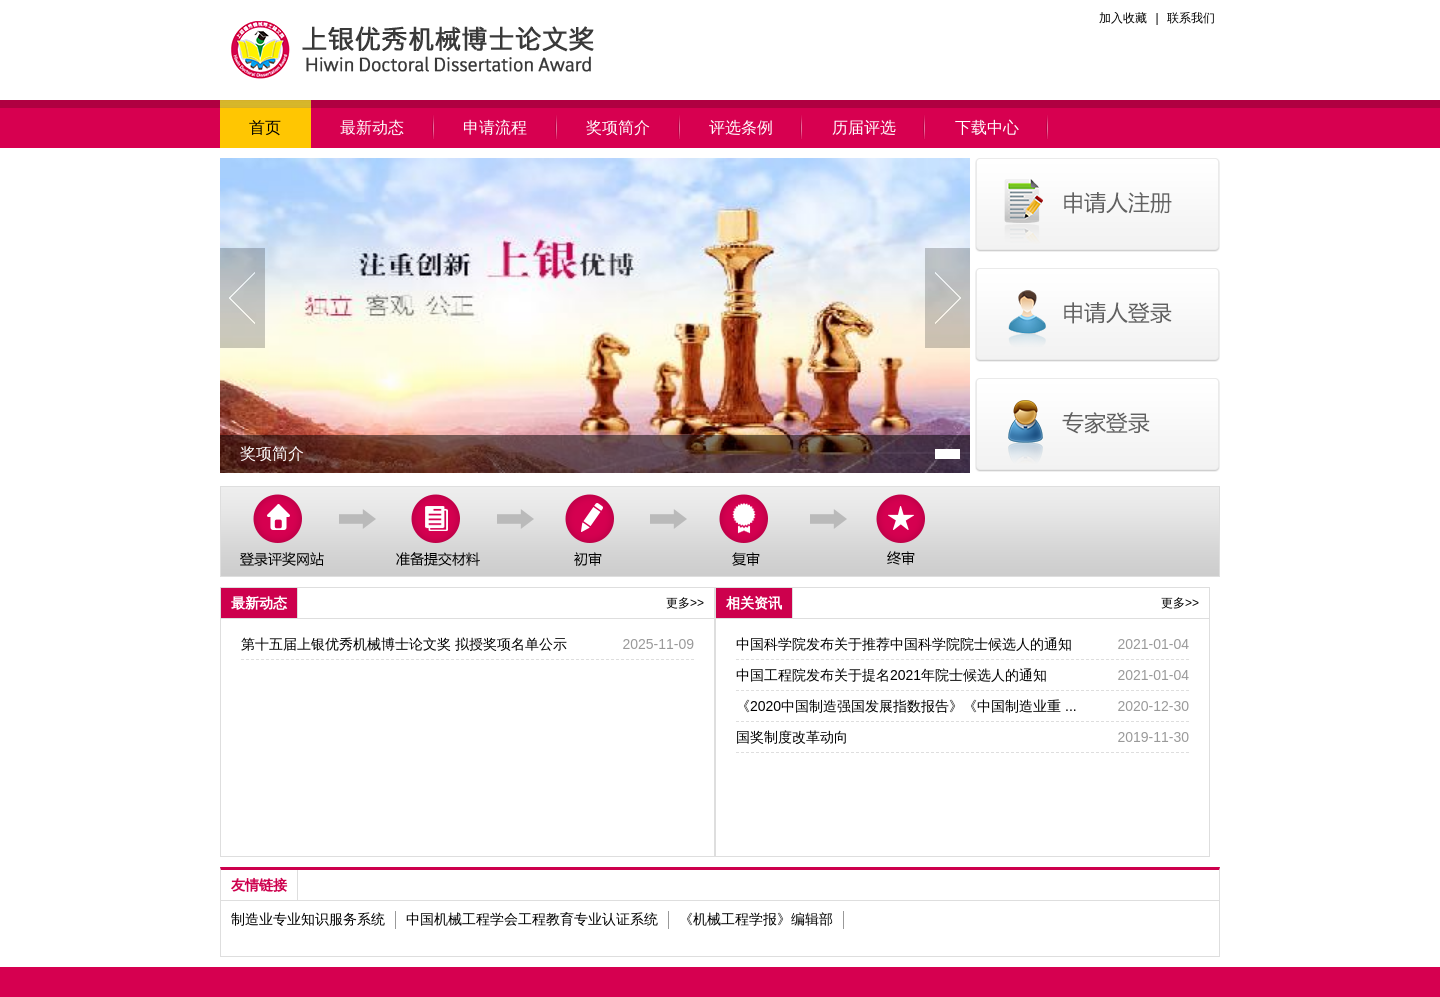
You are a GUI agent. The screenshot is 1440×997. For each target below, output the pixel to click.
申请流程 (495, 127)
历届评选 (863, 127)
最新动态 (372, 127)
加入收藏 (1123, 18)
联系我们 (1191, 18)
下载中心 (986, 127)
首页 (265, 127)
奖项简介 (618, 127)
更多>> (685, 603)
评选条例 (741, 127)
